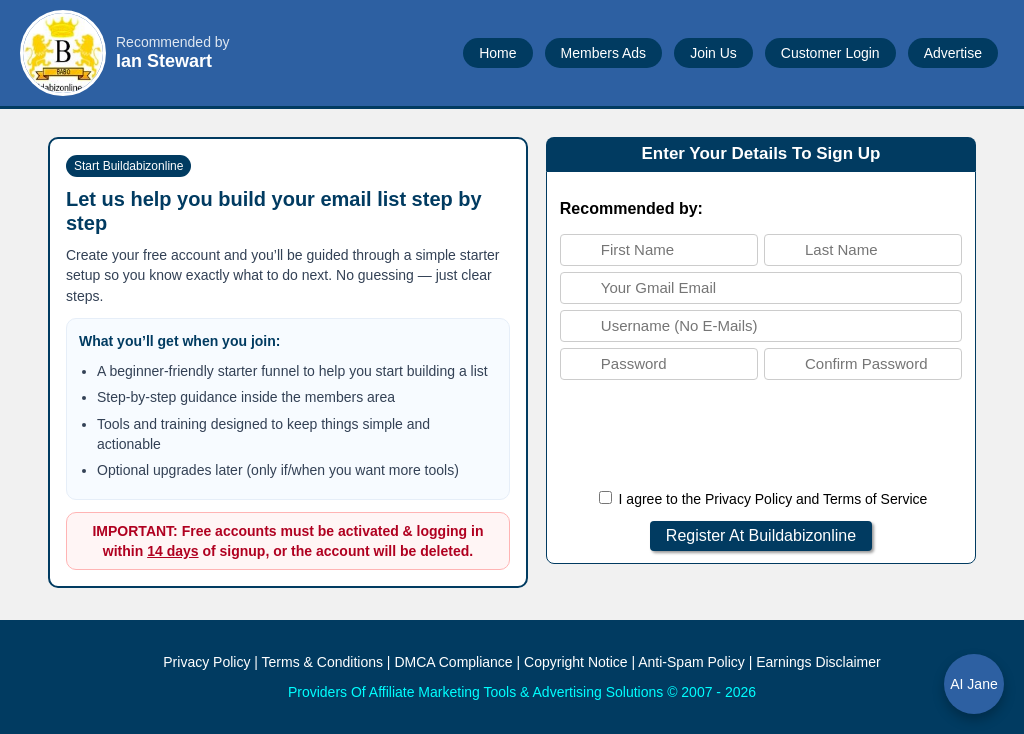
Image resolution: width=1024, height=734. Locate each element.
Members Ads (604, 53)
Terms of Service (875, 499)
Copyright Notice (576, 662)
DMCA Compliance (453, 662)
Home (497, 53)
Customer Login (830, 53)
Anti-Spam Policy (691, 662)
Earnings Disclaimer (818, 662)
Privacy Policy (748, 499)
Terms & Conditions (322, 662)
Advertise (953, 53)
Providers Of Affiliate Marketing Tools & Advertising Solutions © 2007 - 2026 (522, 692)
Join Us (713, 53)
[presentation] (761, 435)
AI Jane (973, 684)
